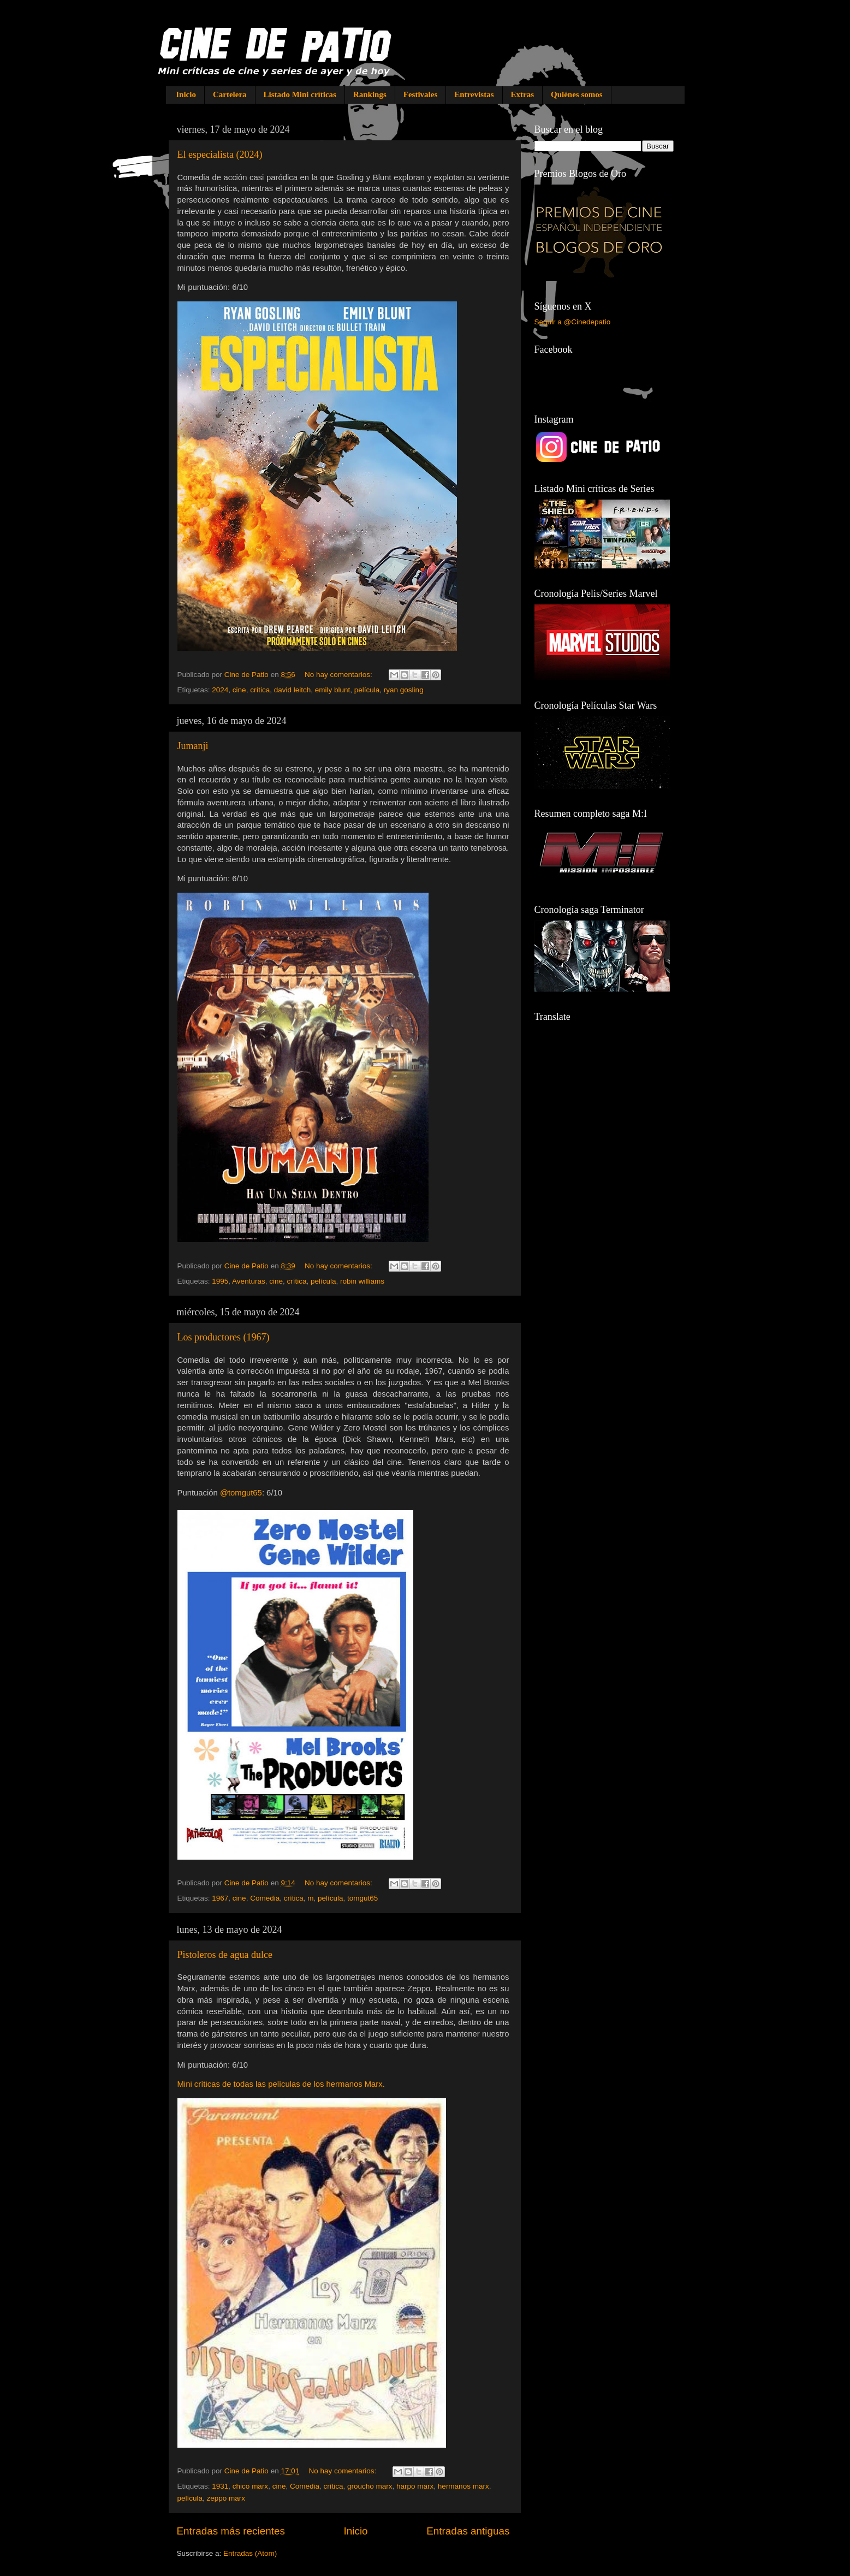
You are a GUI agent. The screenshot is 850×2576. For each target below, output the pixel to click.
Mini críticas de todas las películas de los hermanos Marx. (281, 2084)
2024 (220, 690)
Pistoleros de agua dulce (224, 1954)
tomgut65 (362, 1898)
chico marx (250, 2486)
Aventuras (248, 1281)
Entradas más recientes (231, 2531)
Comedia (265, 1898)
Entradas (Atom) (250, 2553)
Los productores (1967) (223, 1337)
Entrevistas (474, 94)
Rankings (370, 94)
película (367, 690)
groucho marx (370, 2486)
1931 (220, 2486)
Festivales (420, 94)
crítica (260, 690)
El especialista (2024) (220, 154)
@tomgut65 (241, 1492)
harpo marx (414, 2486)
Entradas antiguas (467, 2531)
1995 (220, 1281)
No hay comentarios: (340, 674)
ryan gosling (404, 690)
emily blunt (332, 690)
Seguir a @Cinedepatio (572, 322)
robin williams (362, 1281)
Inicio (186, 94)
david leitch (292, 690)
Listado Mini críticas (300, 94)
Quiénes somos (577, 94)
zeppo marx (226, 2498)
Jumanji (193, 745)
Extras (522, 94)
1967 (220, 1898)
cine (239, 690)
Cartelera (230, 94)
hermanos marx (463, 2486)
